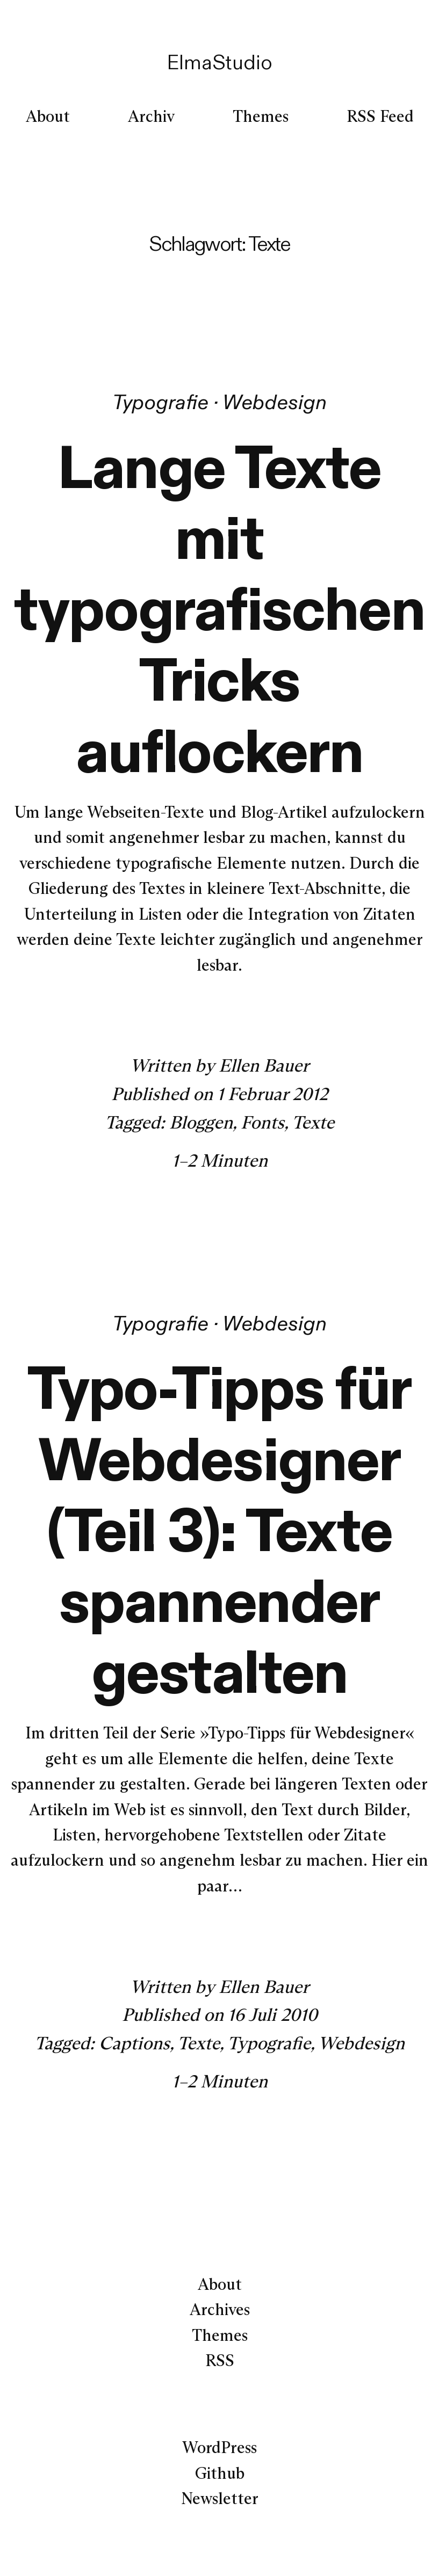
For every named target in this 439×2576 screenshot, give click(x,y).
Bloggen (201, 1122)
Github (219, 2473)
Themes (220, 2335)
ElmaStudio (219, 62)
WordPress (219, 2447)
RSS (219, 2360)
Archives (220, 2309)
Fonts (262, 1122)
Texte (313, 1122)
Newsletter (219, 2498)
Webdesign (274, 401)
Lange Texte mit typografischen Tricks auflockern (219, 609)
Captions (134, 2043)
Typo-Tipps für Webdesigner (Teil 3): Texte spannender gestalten (219, 1529)
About (220, 2284)
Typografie (160, 401)
